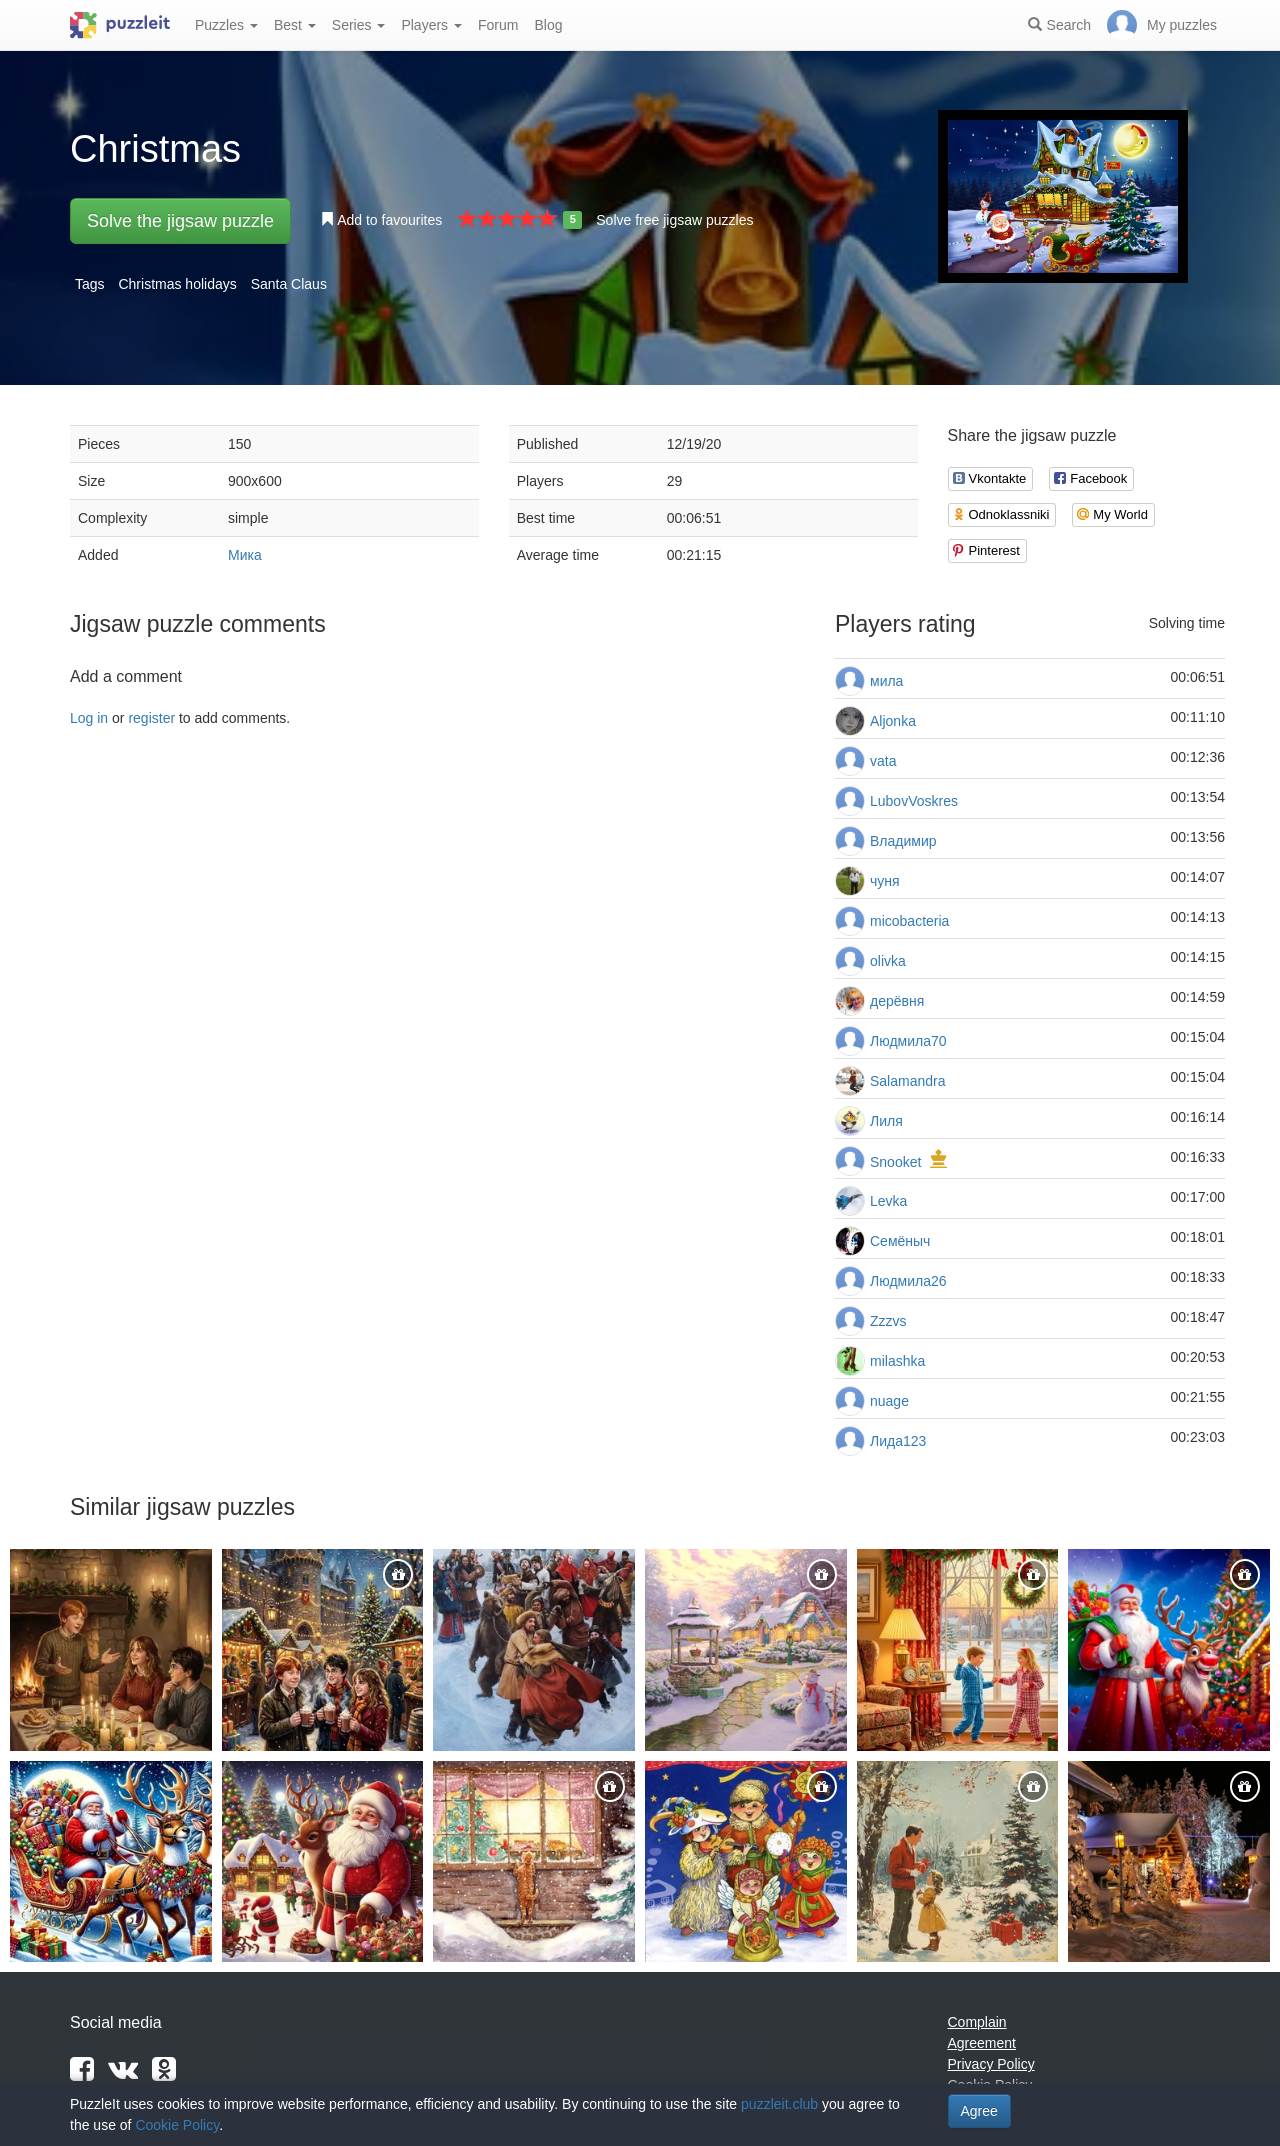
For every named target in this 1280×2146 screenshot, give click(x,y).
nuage (889, 1401)
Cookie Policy (177, 2125)
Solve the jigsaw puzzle (180, 221)
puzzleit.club (779, 2104)
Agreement (982, 2043)
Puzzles (226, 25)
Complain (977, 2022)
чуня (885, 881)
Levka (888, 1201)
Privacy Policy (991, 2064)
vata (883, 761)
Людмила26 (908, 1281)
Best (295, 25)
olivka (888, 961)
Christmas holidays (177, 284)
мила (886, 681)
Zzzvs (888, 1321)
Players (431, 25)
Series (359, 25)
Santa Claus (289, 284)
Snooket (895, 1162)
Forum (498, 25)
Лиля (886, 1121)
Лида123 (898, 1441)
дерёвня (897, 1001)
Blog (548, 25)
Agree (979, 2111)
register (151, 718)
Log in (89, 718)
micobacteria (909, 921)
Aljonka (893, 721)
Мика (245, 555)
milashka (897, 1361)
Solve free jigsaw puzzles (674, 220)
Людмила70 (908, 1041)
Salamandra (908, 1081)
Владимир (903, 841)
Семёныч (900, 1241)
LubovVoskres (914, 801)
